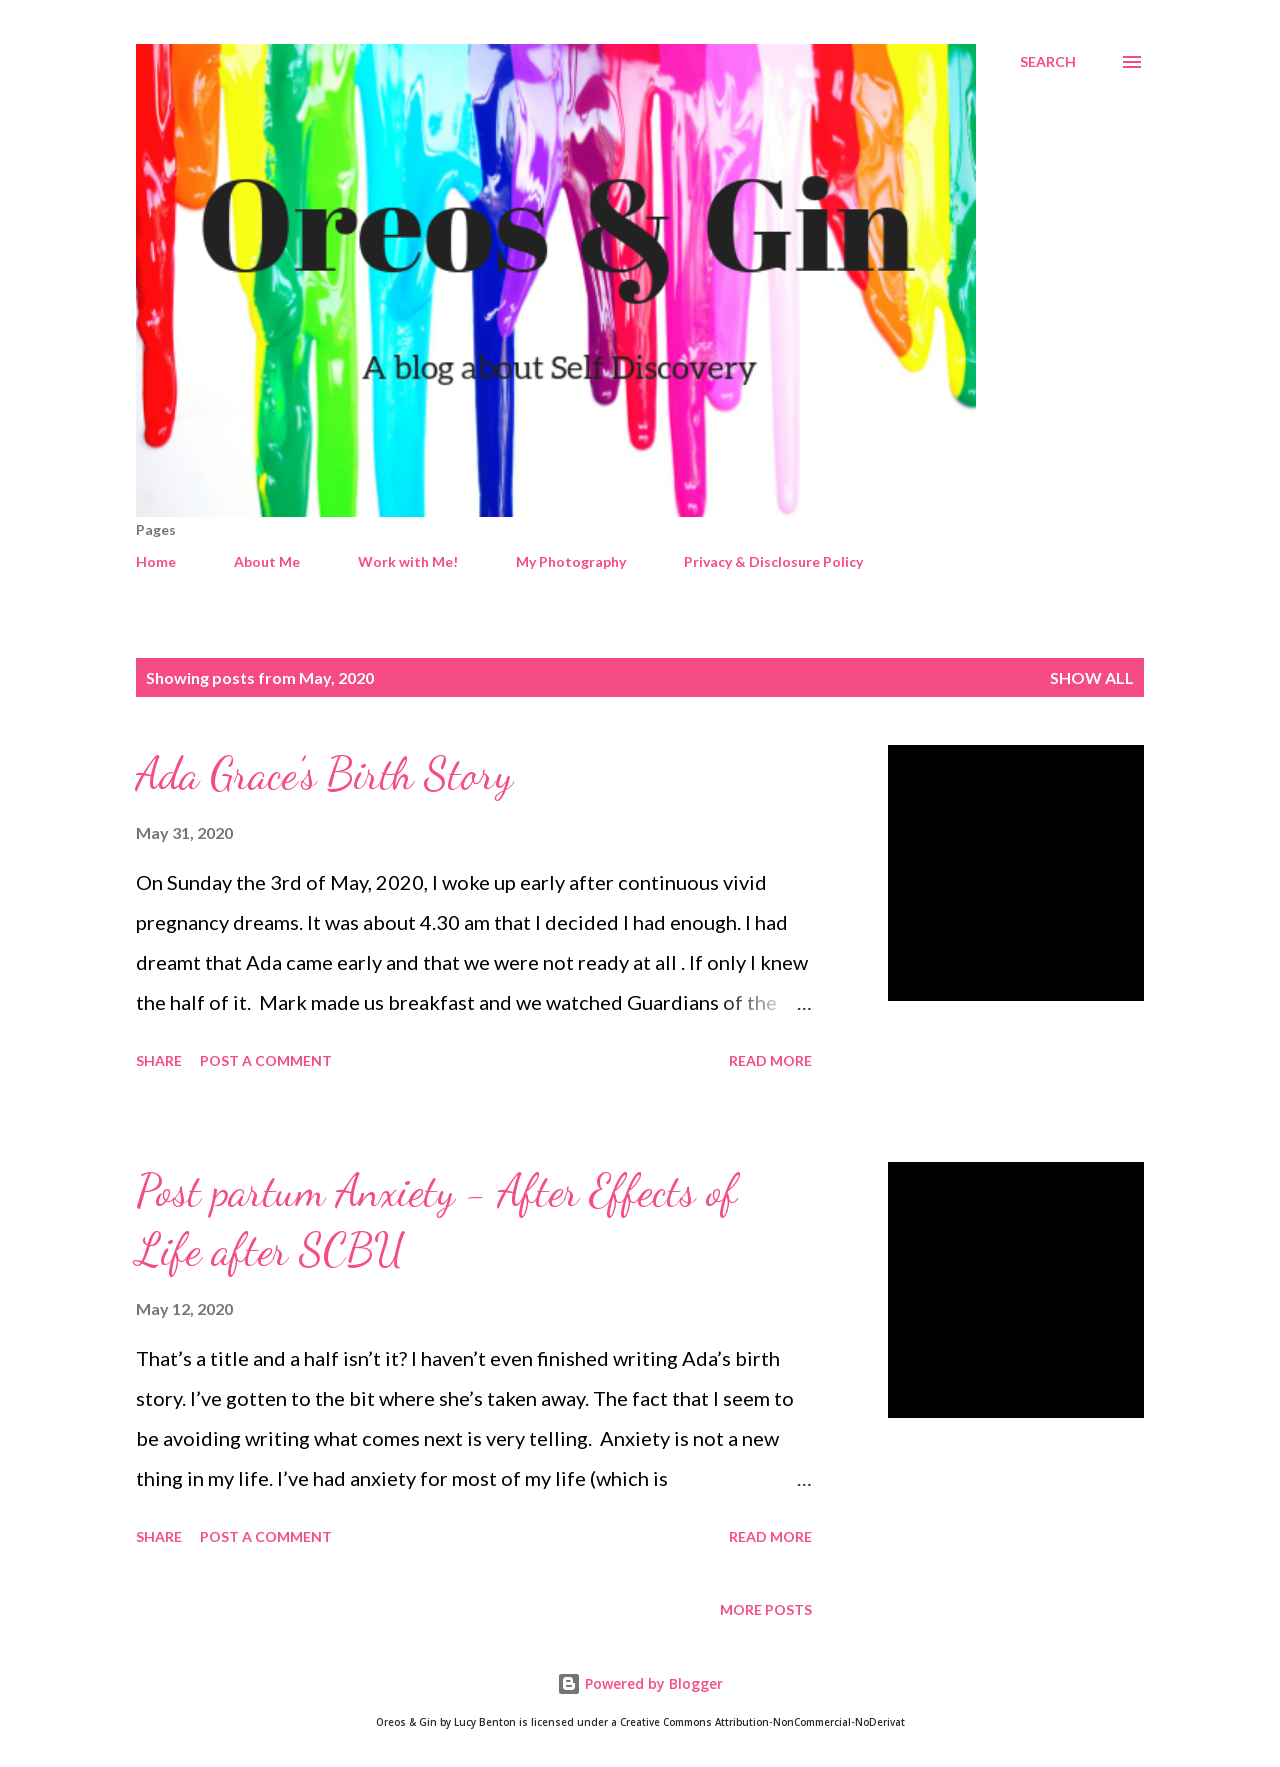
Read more (770, 1060)
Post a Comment (266, 1060)
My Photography (571, 561)
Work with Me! (408, 561)
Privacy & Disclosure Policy (773, 561)
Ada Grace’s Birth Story (324, 774)
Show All (1092, 677)
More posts (766, 1609)
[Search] (1048, 62)
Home (156, 561)
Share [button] (159, 1060)
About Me (267, 561)
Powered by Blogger (640, 1683)
